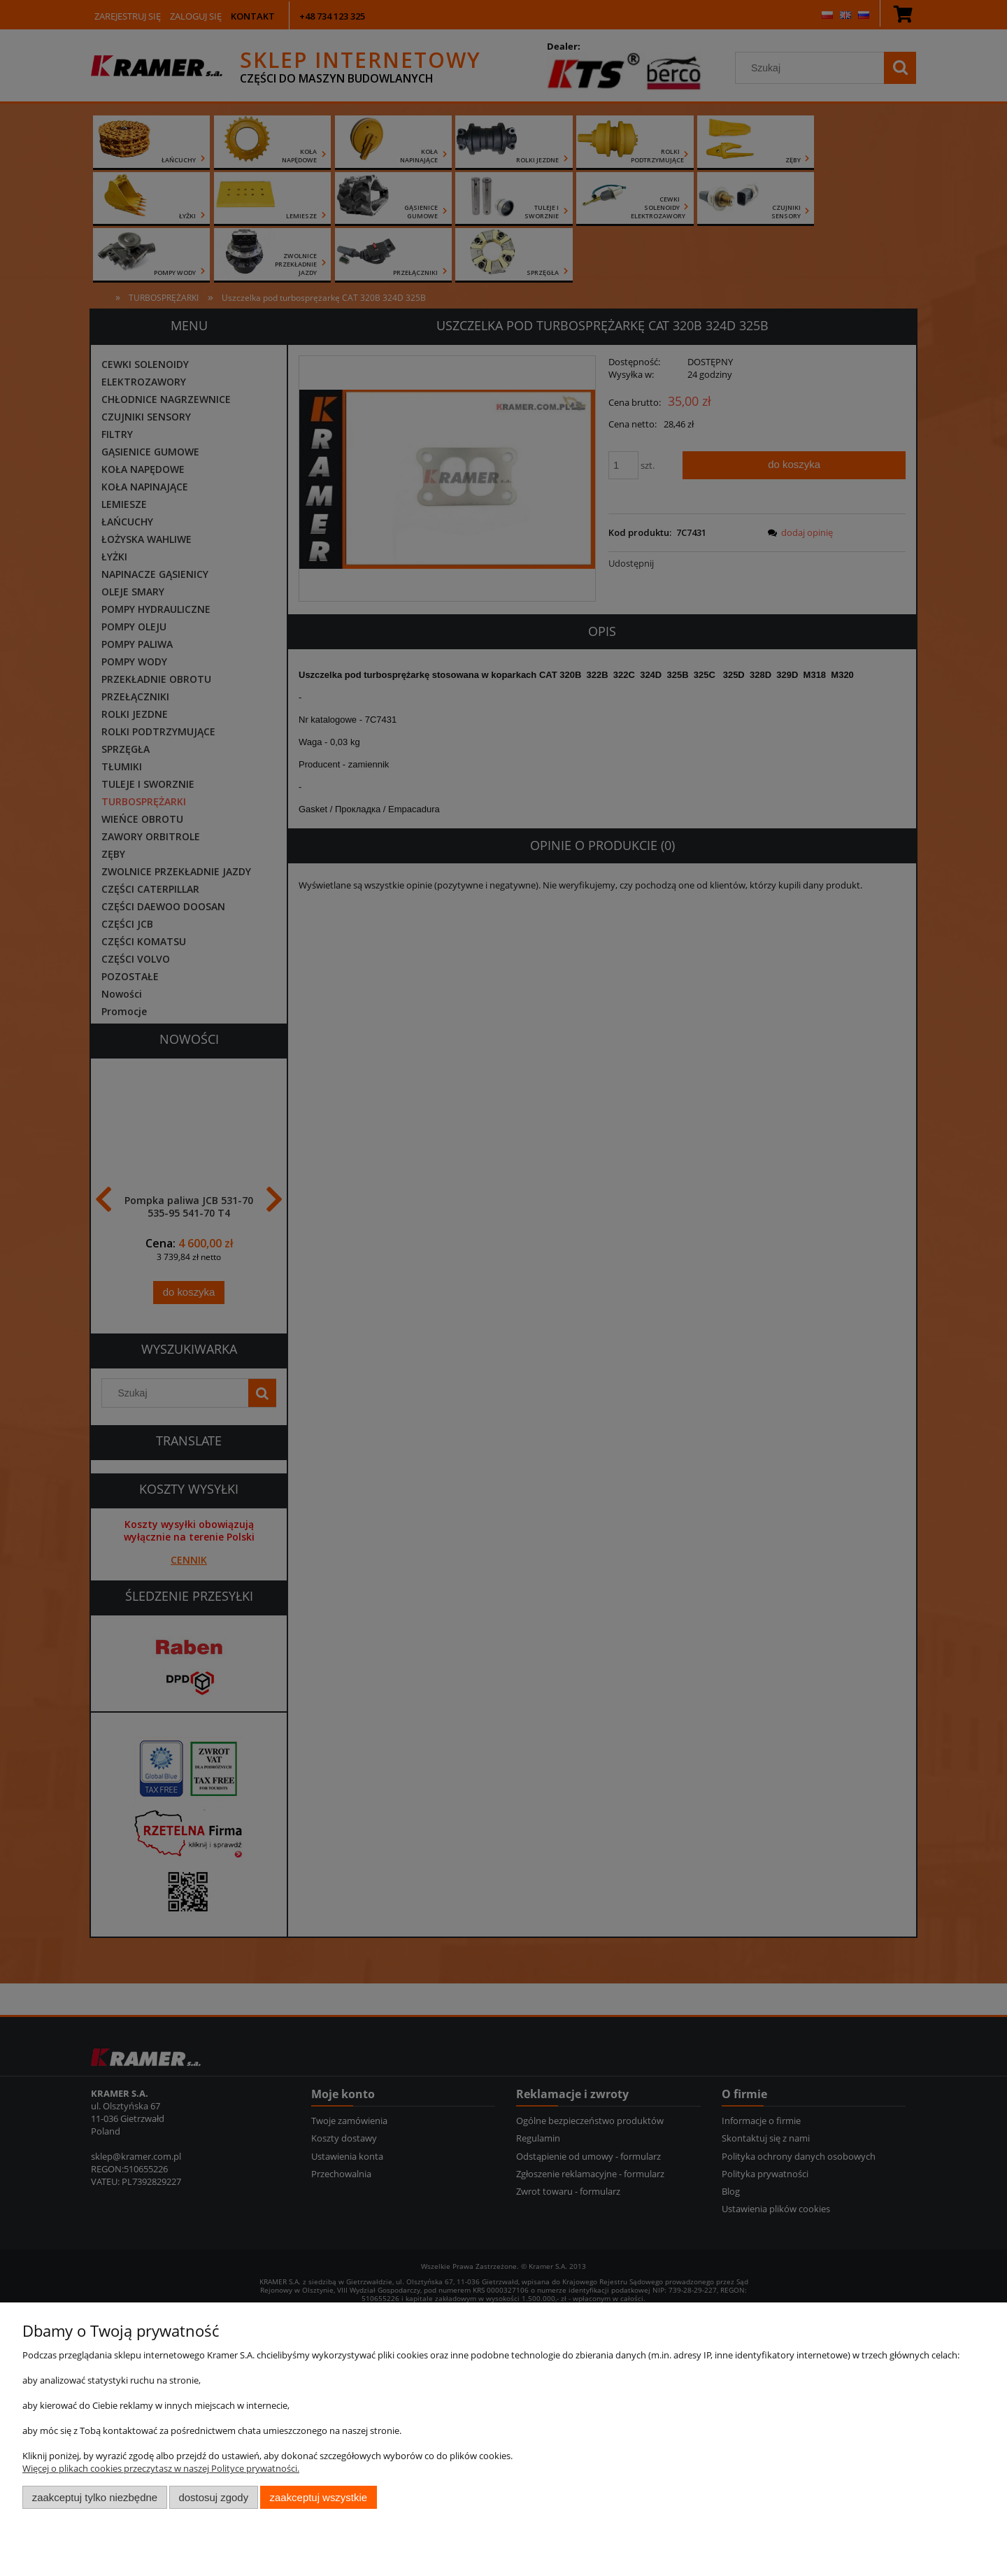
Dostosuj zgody (213, 2497)
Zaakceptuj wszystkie (318, 2497)
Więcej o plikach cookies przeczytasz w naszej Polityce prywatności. (160, 2468)
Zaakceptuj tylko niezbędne (94, 2497)
